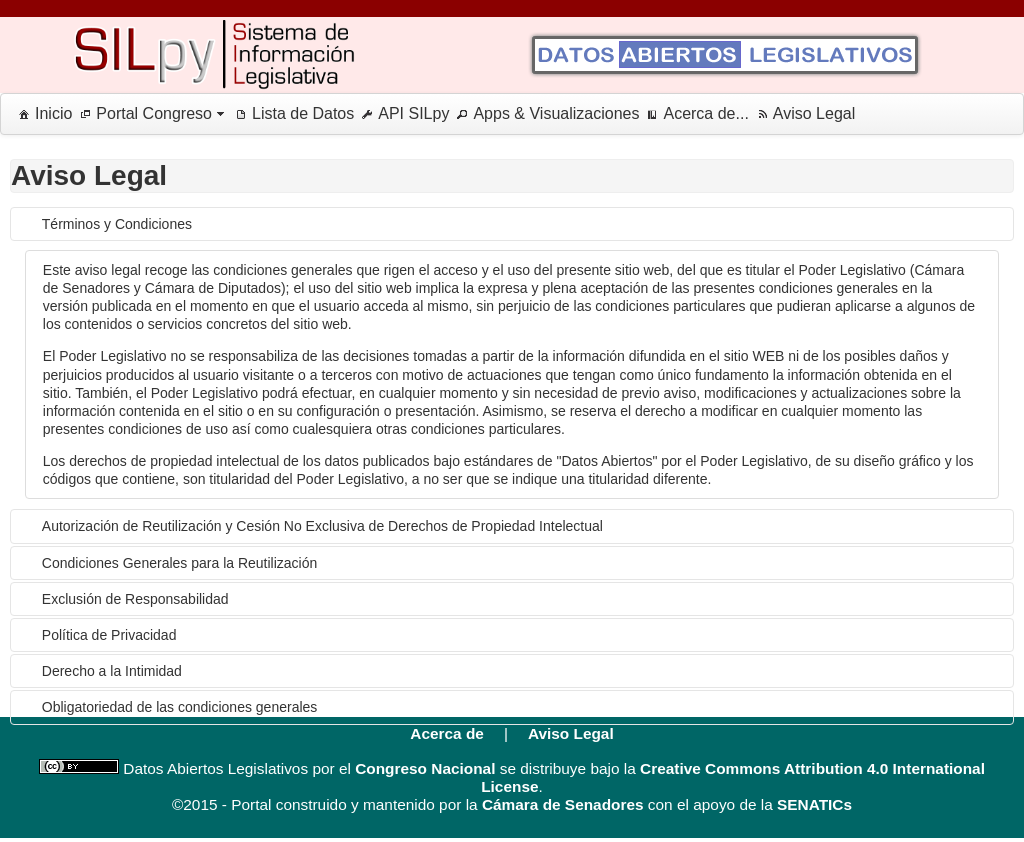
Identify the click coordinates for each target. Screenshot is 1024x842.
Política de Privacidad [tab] (109, 635)
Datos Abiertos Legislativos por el (235, 768)
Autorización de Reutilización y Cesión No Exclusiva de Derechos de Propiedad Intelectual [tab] (322, 526)
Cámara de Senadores (563, 804)
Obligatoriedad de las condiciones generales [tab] (180, 707)
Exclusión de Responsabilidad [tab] (135, 599)
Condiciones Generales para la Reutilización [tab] (180, 563)
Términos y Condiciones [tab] (117, 224)
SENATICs (814, 804)
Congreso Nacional (425, 768)
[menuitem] (41, 114)
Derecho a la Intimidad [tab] (112, 671)
